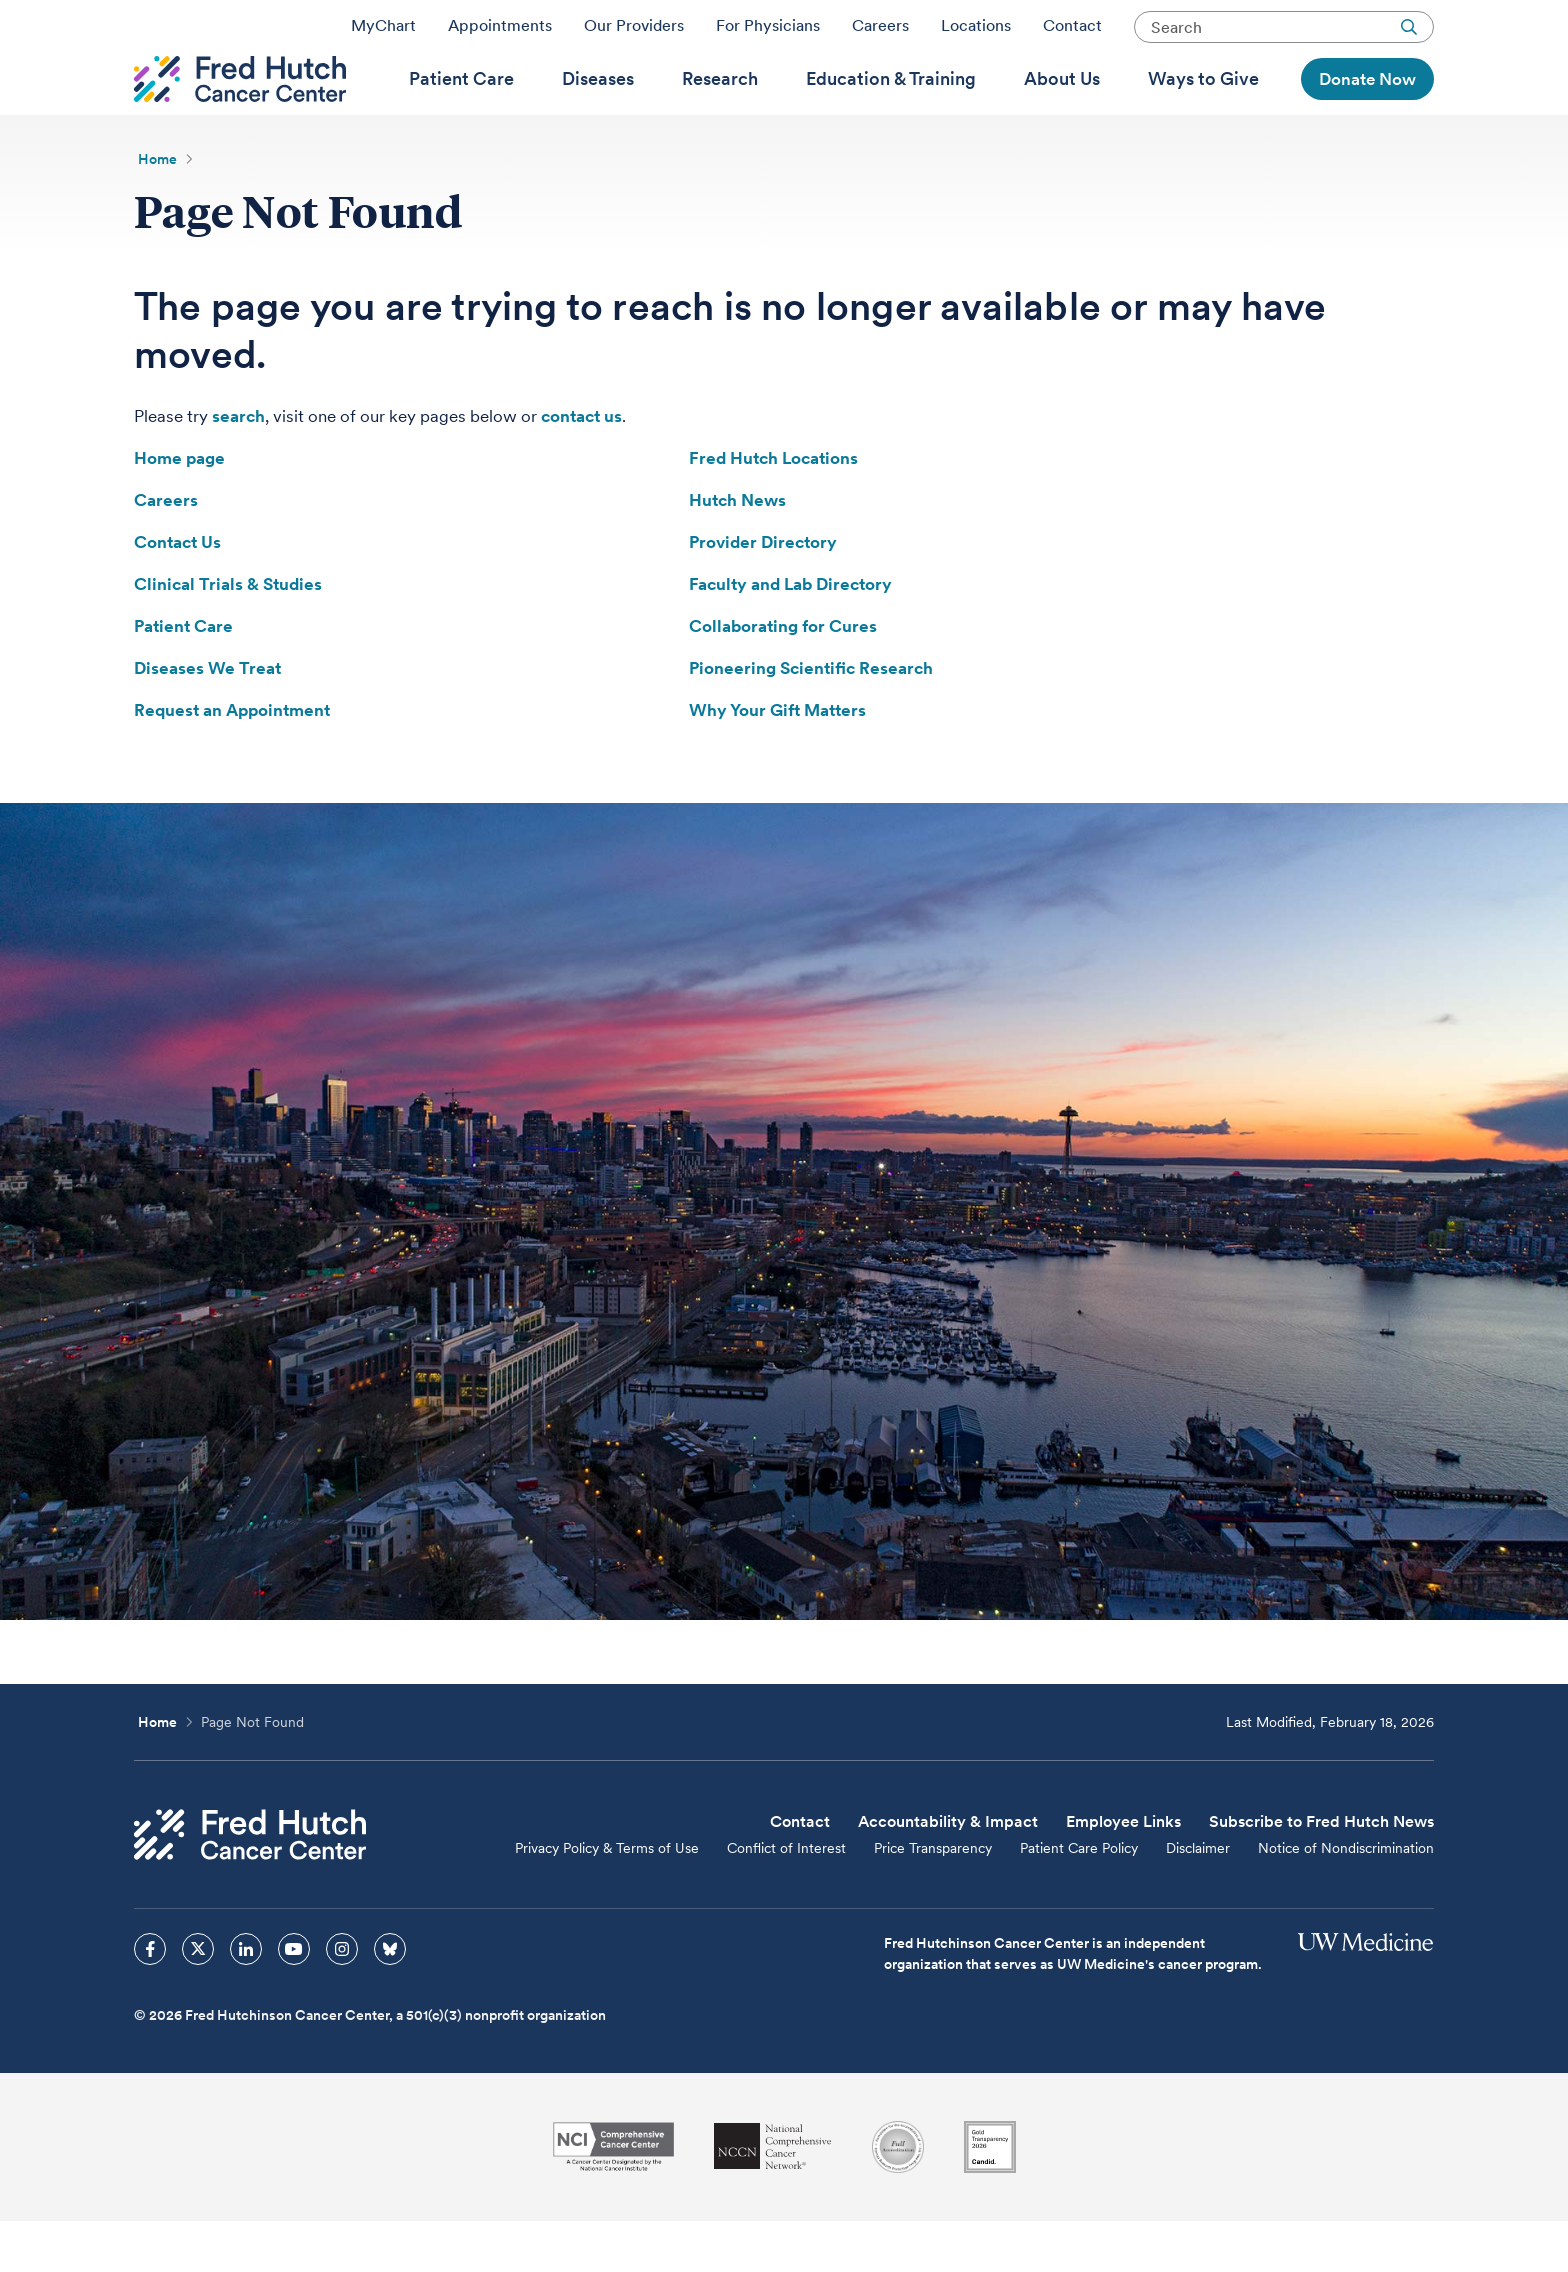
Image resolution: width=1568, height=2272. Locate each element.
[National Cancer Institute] (613, 2197)
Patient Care (183, 677)
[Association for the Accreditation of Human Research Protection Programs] (898, 2198)
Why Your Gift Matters (777, 761)
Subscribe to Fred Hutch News (1321, 1872)
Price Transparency (933, 1899)
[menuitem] (461, 111)
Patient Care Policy (1079, 1899)
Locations (976, 33)
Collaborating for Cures (783, 677)
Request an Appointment (232, 761)
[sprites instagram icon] (342, 2000)
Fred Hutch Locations (773, 509)
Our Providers (634, 33)
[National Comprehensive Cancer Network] (773, 2197)
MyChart (383, 33)
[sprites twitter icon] (198, 2000)
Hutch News (737, 551)
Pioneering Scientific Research (811, 719)
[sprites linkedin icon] (246, 2000)
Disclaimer (1198, 1899)
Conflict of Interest (786, 1899)
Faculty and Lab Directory (790, 635)
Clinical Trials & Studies (228, 635)
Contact (1072, 33)
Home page (179, 509)
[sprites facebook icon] (150, 2000)
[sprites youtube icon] (294, 2000)
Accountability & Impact (948, 1872)
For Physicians (768, 33)
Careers (880, 33)
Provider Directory (763, 593)
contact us (581, 467)
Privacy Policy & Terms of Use (607, 1899)
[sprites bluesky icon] (390, 2000)
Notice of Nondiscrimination (1346, 1899)
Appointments (500, 33)
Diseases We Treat (207, 719)
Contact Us (177, 593)
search (238, 467)
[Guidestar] (990, 2198)
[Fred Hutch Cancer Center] (250, 1885)
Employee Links (1123, 1872)
